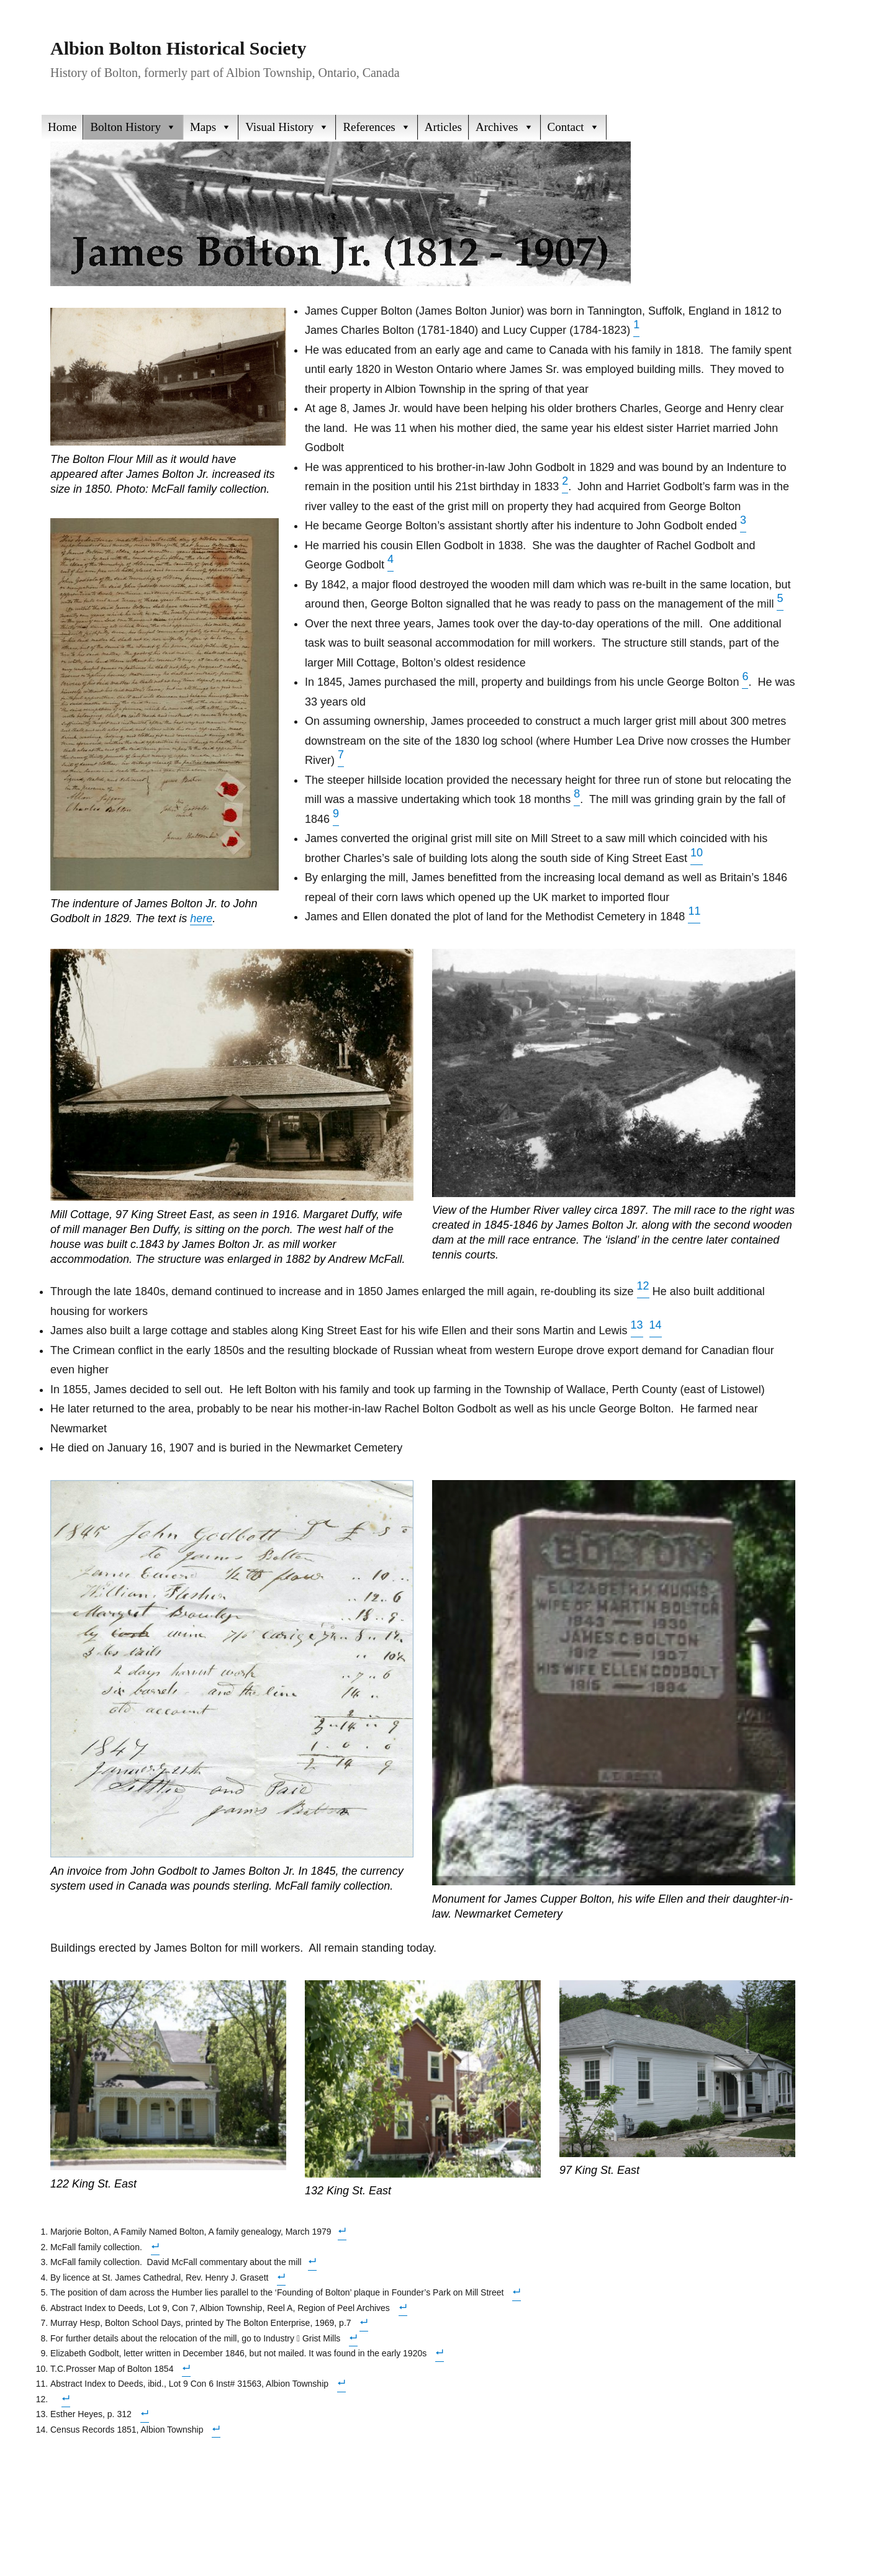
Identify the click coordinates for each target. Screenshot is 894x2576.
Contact (574, 127)
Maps (211, 127)
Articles (443, 126)
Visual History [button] (287, 127)
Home (62, 126)
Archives (505, 127)
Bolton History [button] (133, 127)
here (201, 918)
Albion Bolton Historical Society (178, 48)
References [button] (376, 127)
